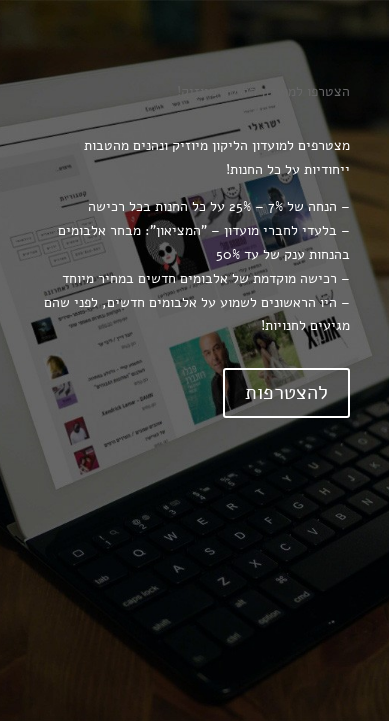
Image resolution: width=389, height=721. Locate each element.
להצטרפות (286, 392)
